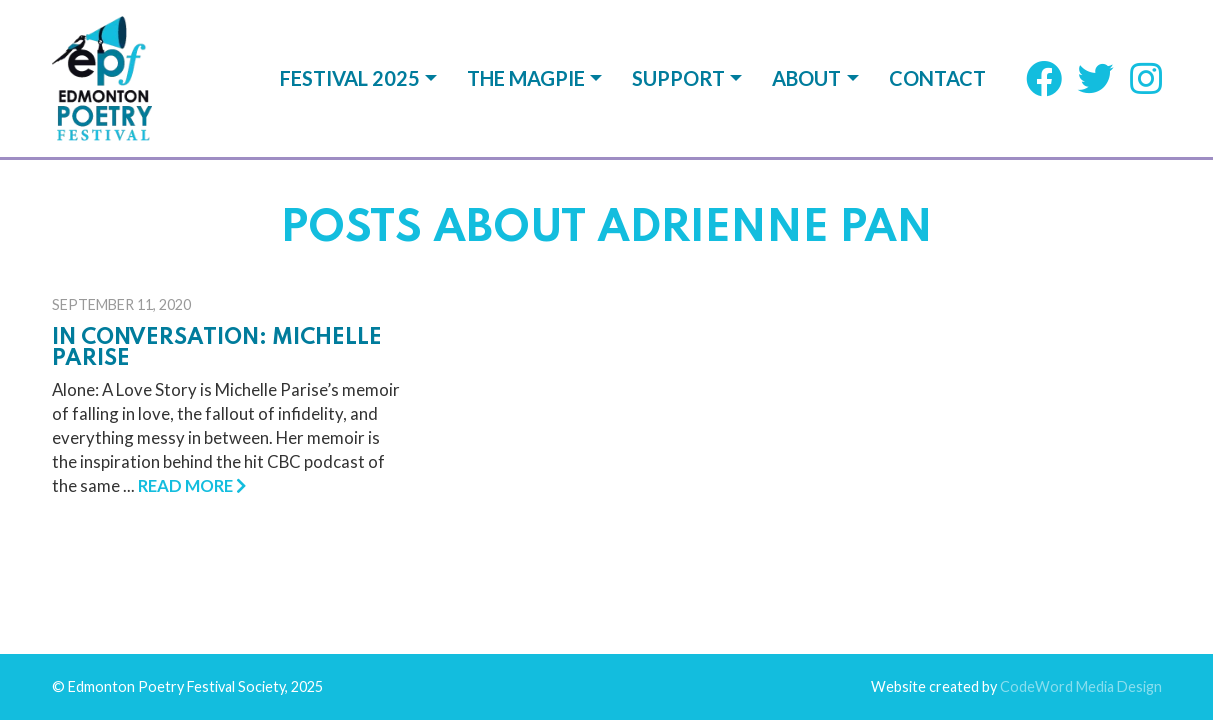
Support (678, 78)
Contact (937, 78)
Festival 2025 (350, 78)
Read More (192, 328)
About (806, 78)
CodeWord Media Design (1081, 445)
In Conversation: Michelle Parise (217, 191)
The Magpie (526, 78)
